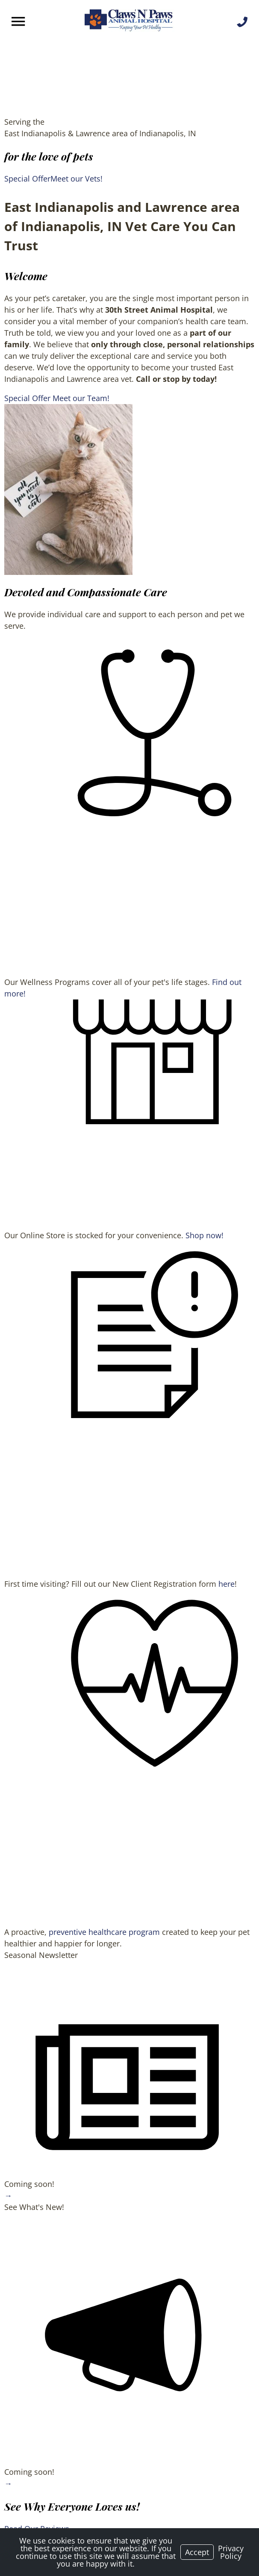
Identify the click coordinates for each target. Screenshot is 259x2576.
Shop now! (204, 1235)
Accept (197, 2552)
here (226, 1584)
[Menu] (19, 21)
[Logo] (129, 20)
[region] (68, 489)
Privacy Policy (231, 2552)
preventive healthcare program (104, 1932)
